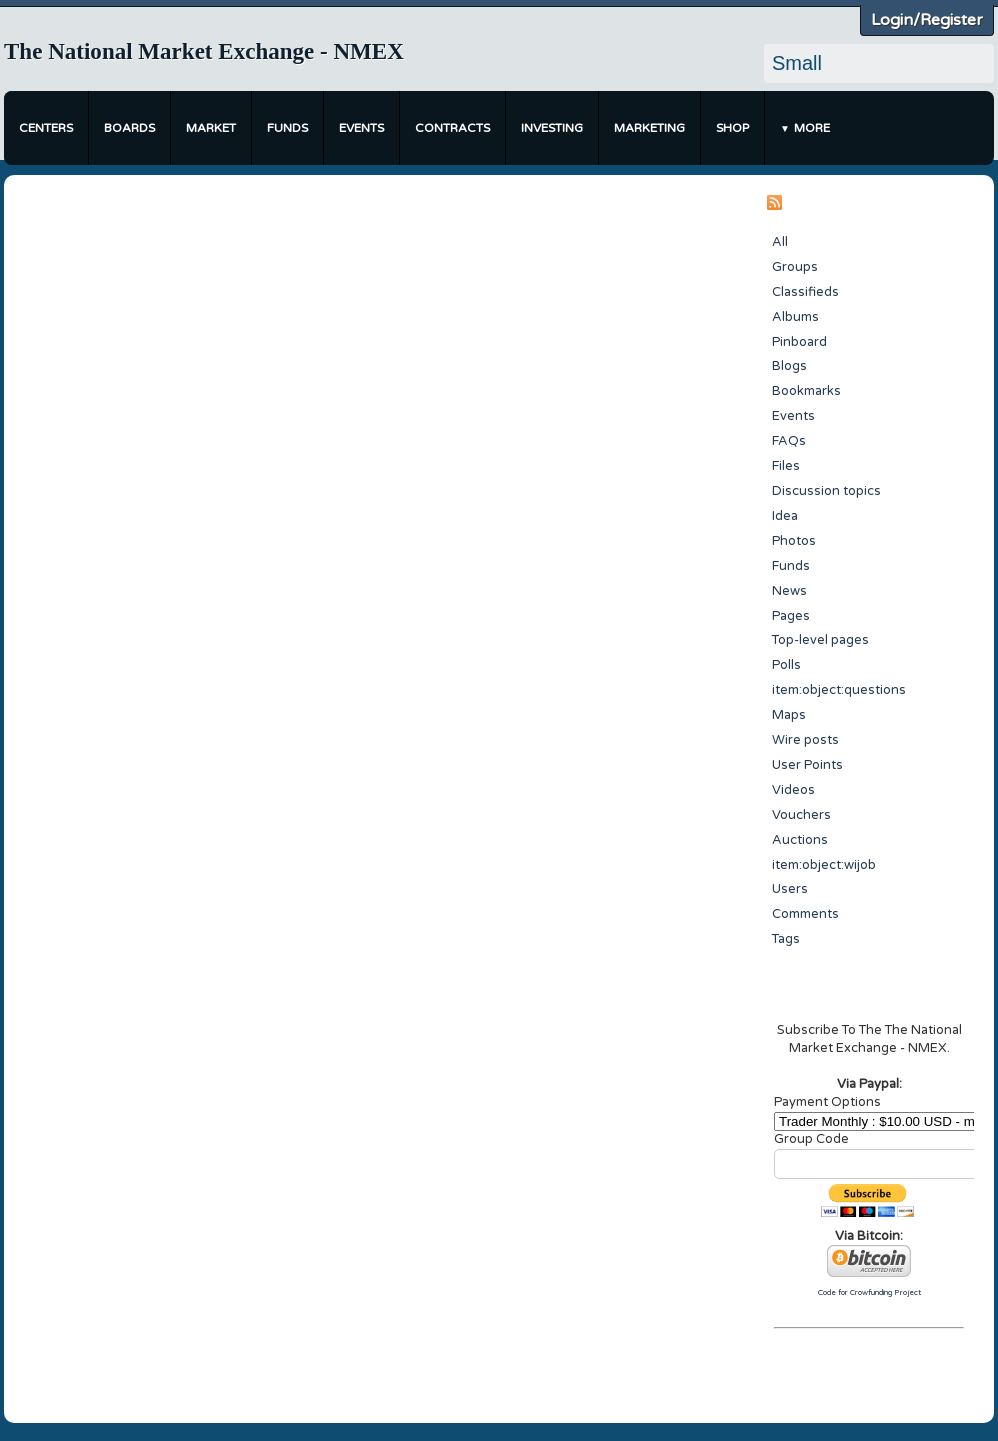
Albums (795, 317)
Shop (732, 128)
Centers (46, 128)
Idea (785, 516)
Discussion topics (826, 491)
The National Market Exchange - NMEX (204, 51)
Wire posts (805, 740)
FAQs (789, 441)
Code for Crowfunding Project (869, 1292)
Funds (287, 128)
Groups (795, 267)
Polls (786, 665)
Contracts (452, 128)
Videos (793, 790)
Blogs (789, 366)
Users (790, 889)
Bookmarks (806, 391)
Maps (789, 715)
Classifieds (805, 292)
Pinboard (799, 342)
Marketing (649, 128)
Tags (786, 939)
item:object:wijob (824, 865)
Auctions (800, 840)
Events (361, 128)
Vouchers (801, 815)
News (789, 591)
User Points (807, 765)
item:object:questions (839, 690)
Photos (794, 541)
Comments (805, 914)
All (780, 242)
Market (211, 128)
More (812, 128)
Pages (791, 616)
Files (786, 466)
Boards (129, 128)
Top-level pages (820, 640)
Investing (552, 128)
